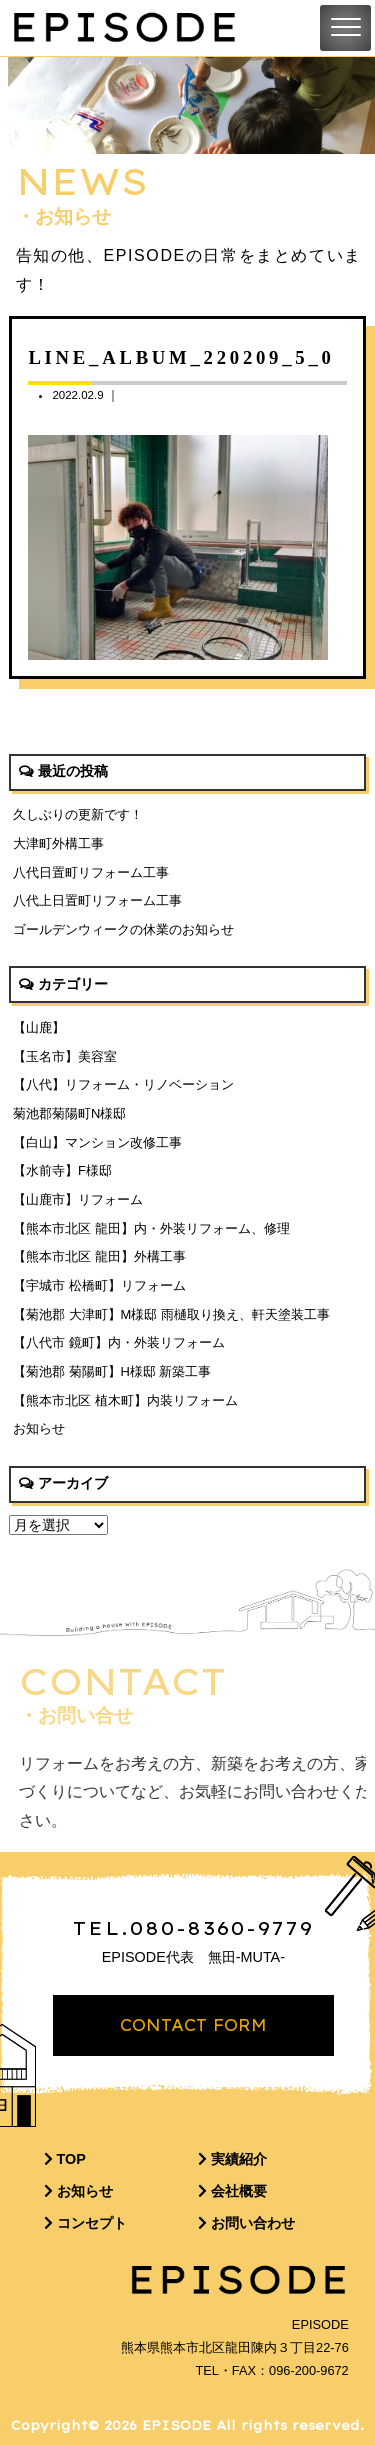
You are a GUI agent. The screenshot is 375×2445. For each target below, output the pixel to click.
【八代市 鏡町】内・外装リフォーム (119, 1342)
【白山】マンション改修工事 (97, 1142)
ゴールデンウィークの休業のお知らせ (123, 929)
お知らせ (39, 1428)
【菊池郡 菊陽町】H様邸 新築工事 (112, 1371)
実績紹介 (232, 2159)
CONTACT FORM (193, 2025)
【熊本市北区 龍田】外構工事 (99, 1256)
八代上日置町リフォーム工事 (97, 900)
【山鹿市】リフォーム (78, 1199)
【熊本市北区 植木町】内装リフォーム (125, 1400)
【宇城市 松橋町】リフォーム (99, 1285)
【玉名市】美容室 (65, 1056)
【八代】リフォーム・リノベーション (123, 1084)
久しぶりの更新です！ (78, 814)
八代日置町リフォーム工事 (91, 872)
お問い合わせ (246, 2223)
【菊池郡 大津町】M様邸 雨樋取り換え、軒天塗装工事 (171, 1314)
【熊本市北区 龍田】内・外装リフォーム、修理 (151, 1228)
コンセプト (85, 2223)
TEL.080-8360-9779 (193, 1928)
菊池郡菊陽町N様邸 (69, 1113)
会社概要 (232, 2191)
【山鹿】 (39, 1027)
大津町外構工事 (58, 843)
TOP (65, 2159)
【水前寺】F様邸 (62, 1170)
